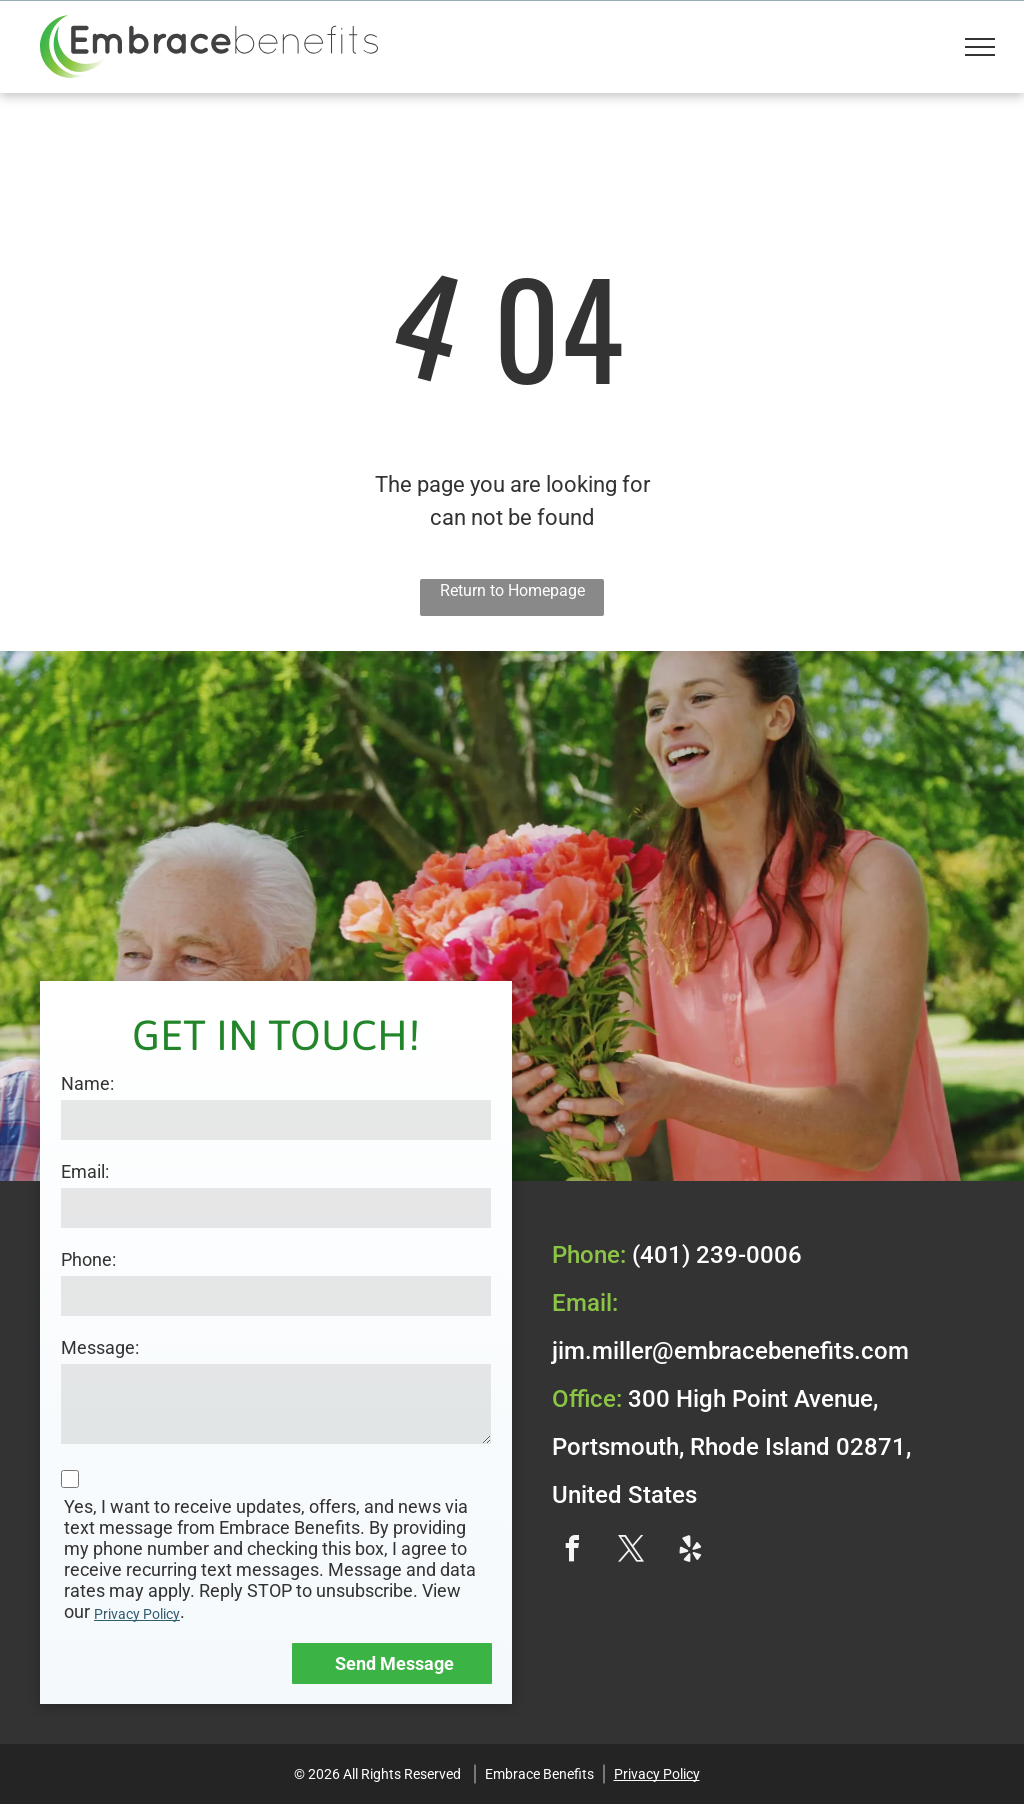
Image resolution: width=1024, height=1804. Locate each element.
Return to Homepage (512, 590)
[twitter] (631, 1551)
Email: (85, 1171)
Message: (100, 1347)
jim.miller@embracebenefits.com (730, 1351)
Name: (87, 1083)
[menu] (980, 47)
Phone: (88, 1259)
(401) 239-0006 (717, 1255)
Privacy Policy (137, 1614)
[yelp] (690, 1551)
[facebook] (572, 1551)
